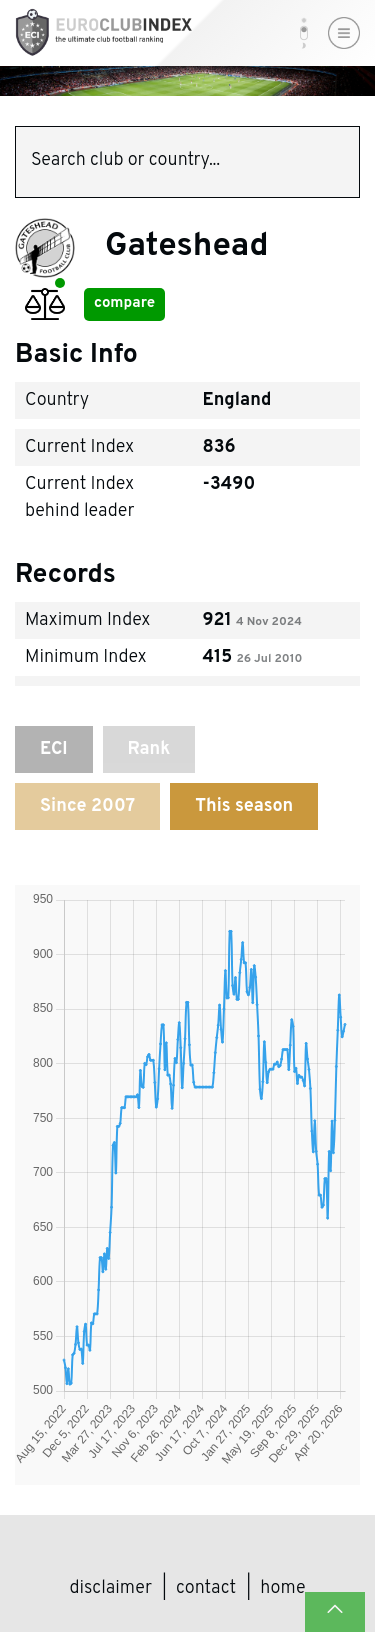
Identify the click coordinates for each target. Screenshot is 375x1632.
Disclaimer (111, 1588)
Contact (206, 1588)
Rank (149, 749)
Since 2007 (87, 806)
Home (282, 1588)
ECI (54, 749)
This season (244, 806)
